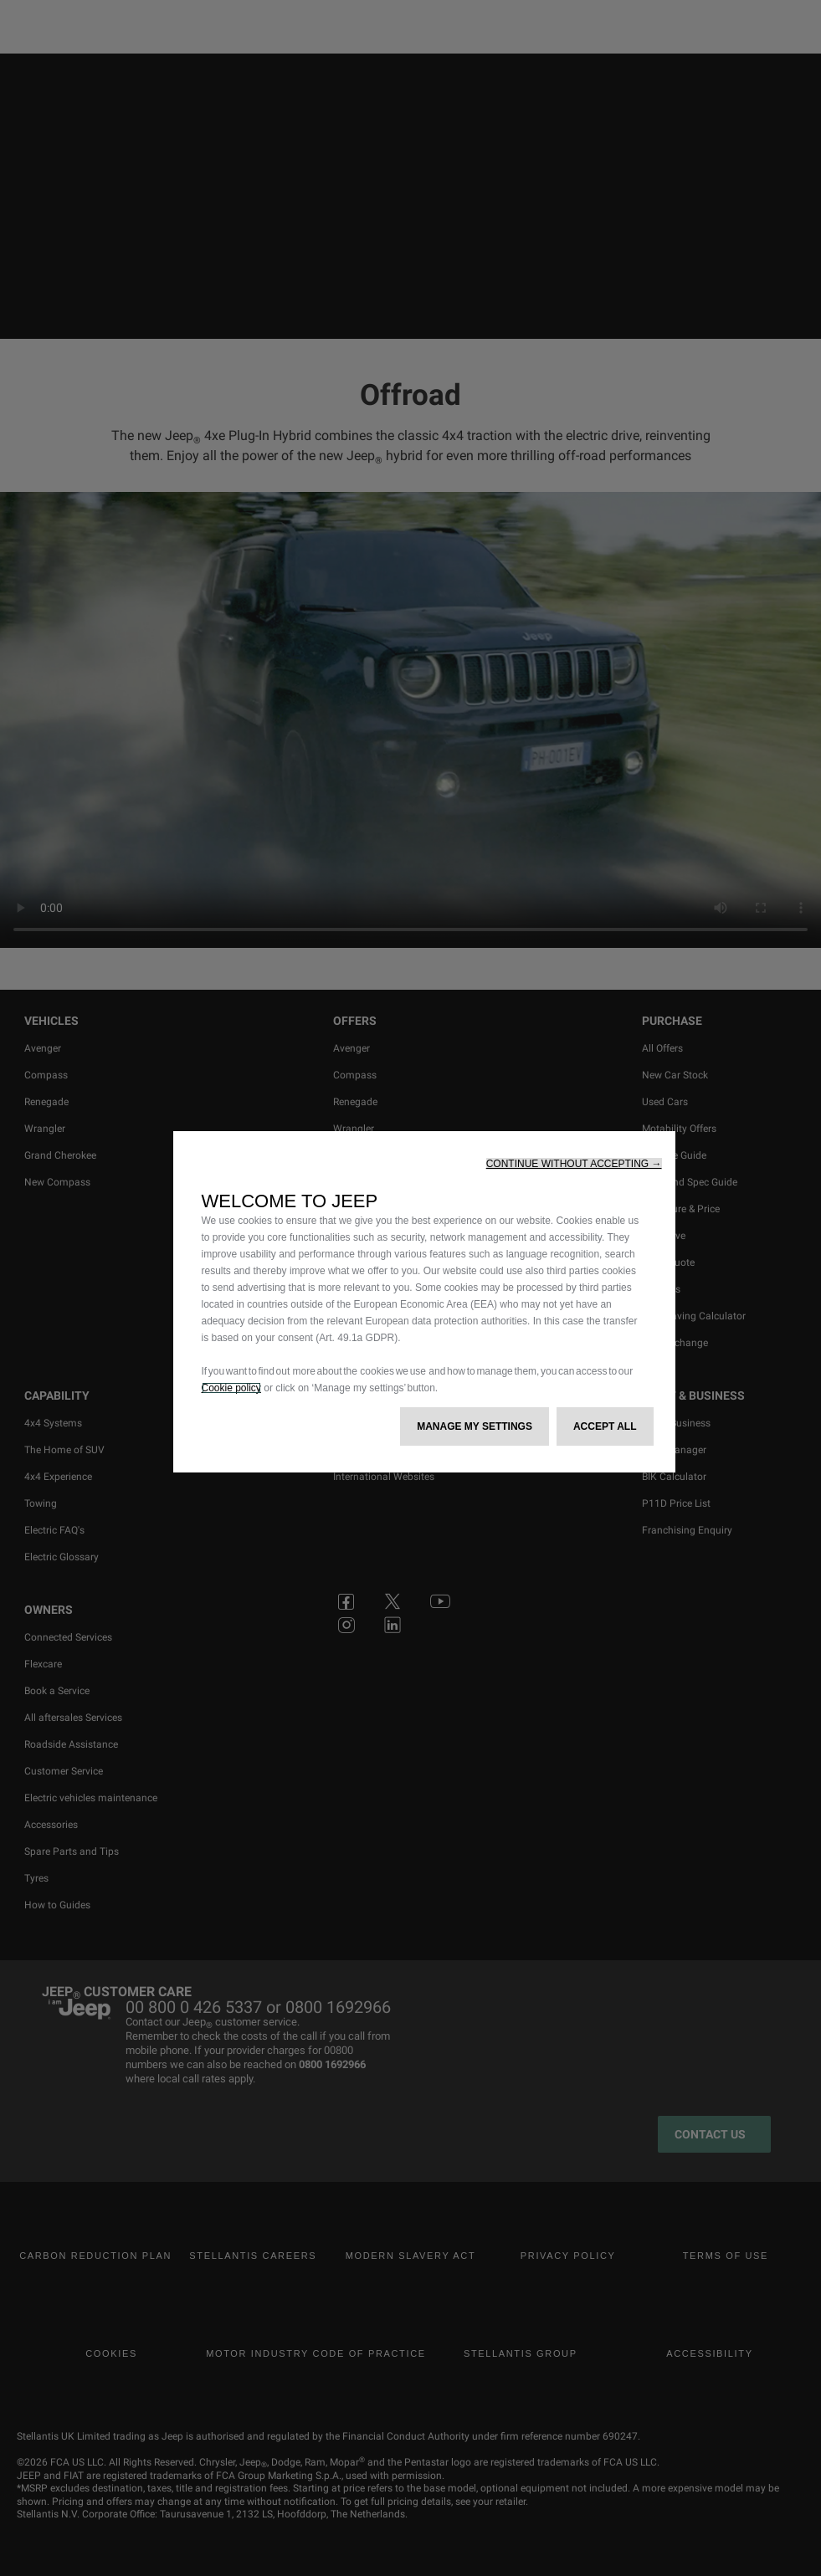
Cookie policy (231, 1388)
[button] (574, 1164)
